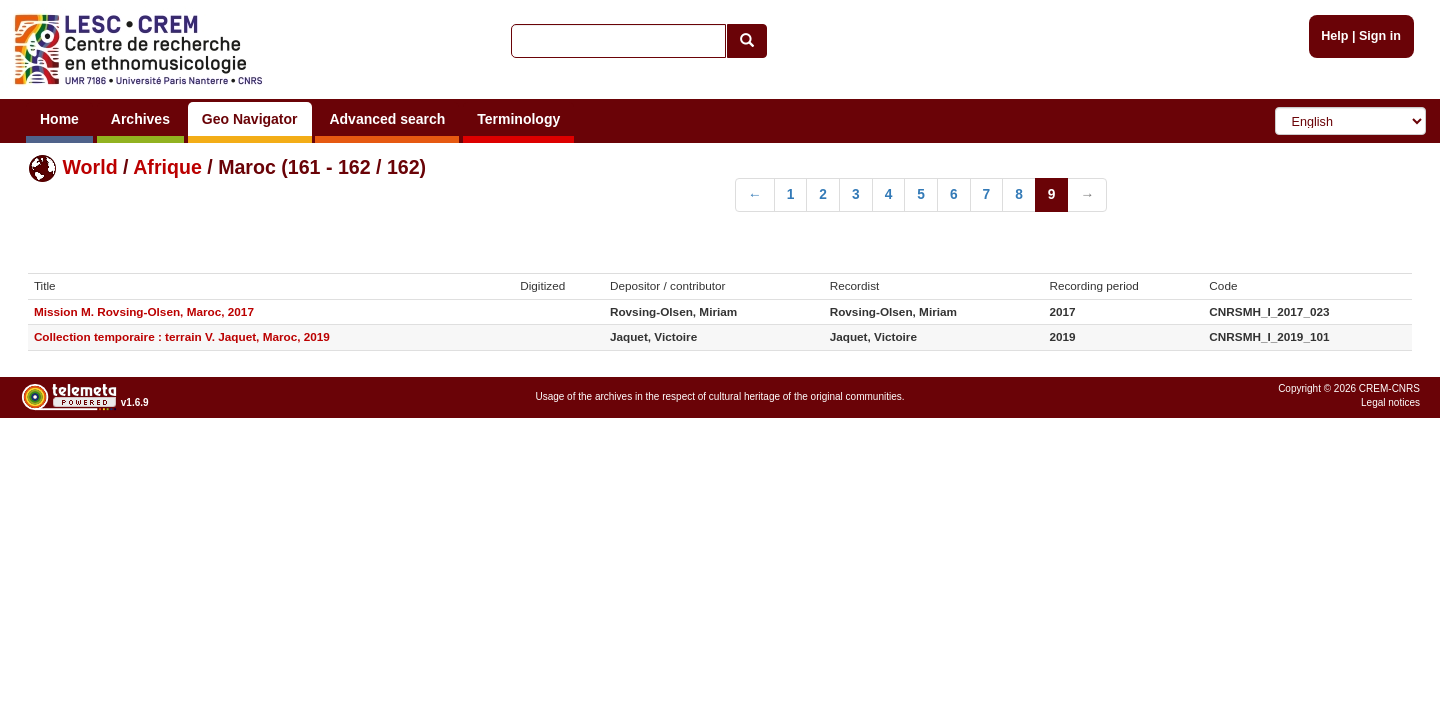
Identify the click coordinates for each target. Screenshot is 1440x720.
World (89, 167)
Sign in (1380, 36)
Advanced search (387, 119)
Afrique (167, 167)
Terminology (518, 119)
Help (1334, 36)
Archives (140, 119)
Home (59, 119)
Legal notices (1390, 402)
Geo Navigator (250, 119)
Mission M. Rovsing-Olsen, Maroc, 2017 (144, 311)
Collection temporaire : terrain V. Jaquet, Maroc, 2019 (182, 336)
